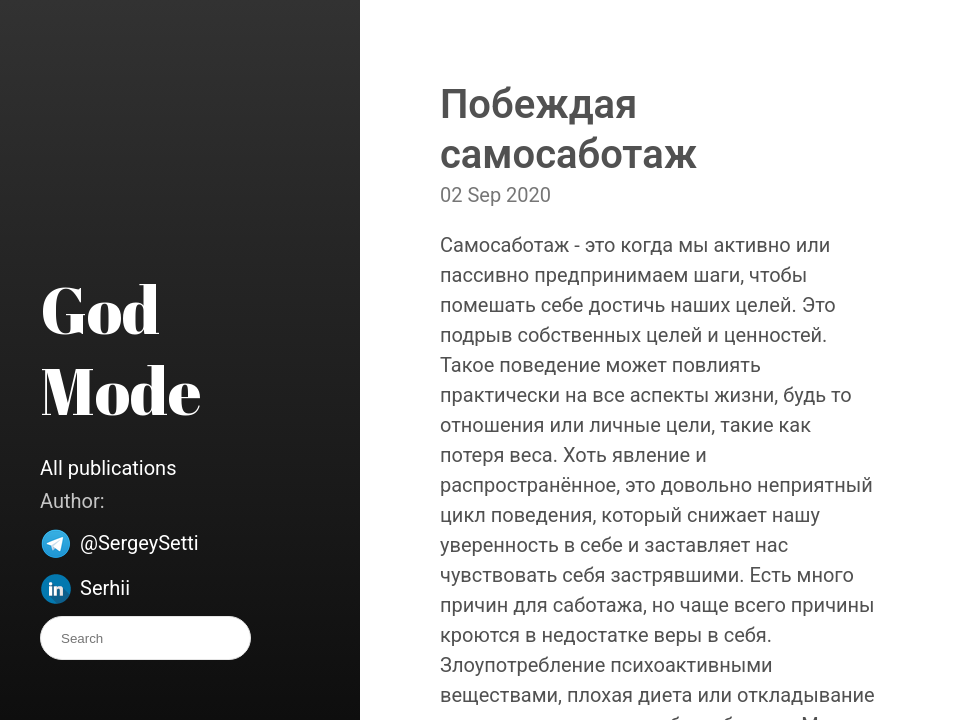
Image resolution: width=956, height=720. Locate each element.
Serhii (105, 588)
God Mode (120, 349)
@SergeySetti (139, 543)
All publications (108, 468)
